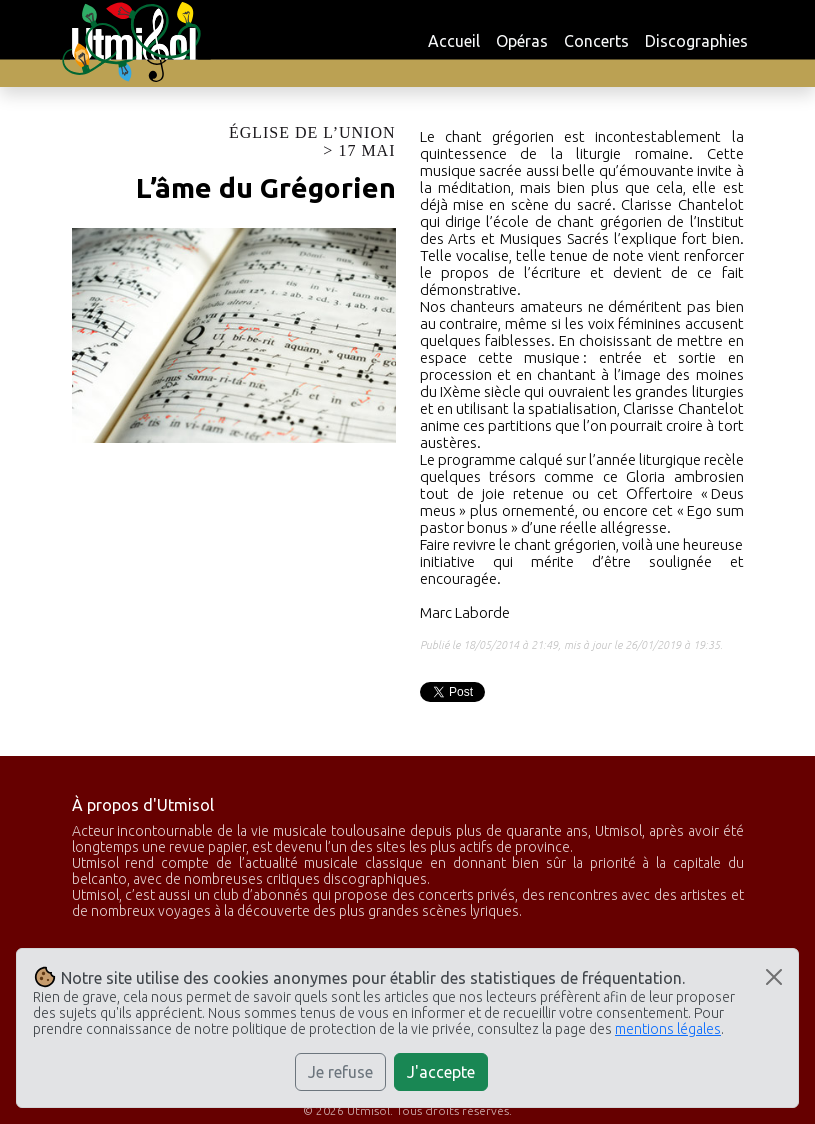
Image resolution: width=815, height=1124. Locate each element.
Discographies (696, 41)
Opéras (522, 41)
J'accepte (441, 1072)
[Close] (774, 977)
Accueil (454, 41)
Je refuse (340, 1072)
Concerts (596, 41)
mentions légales (668, 1029)
